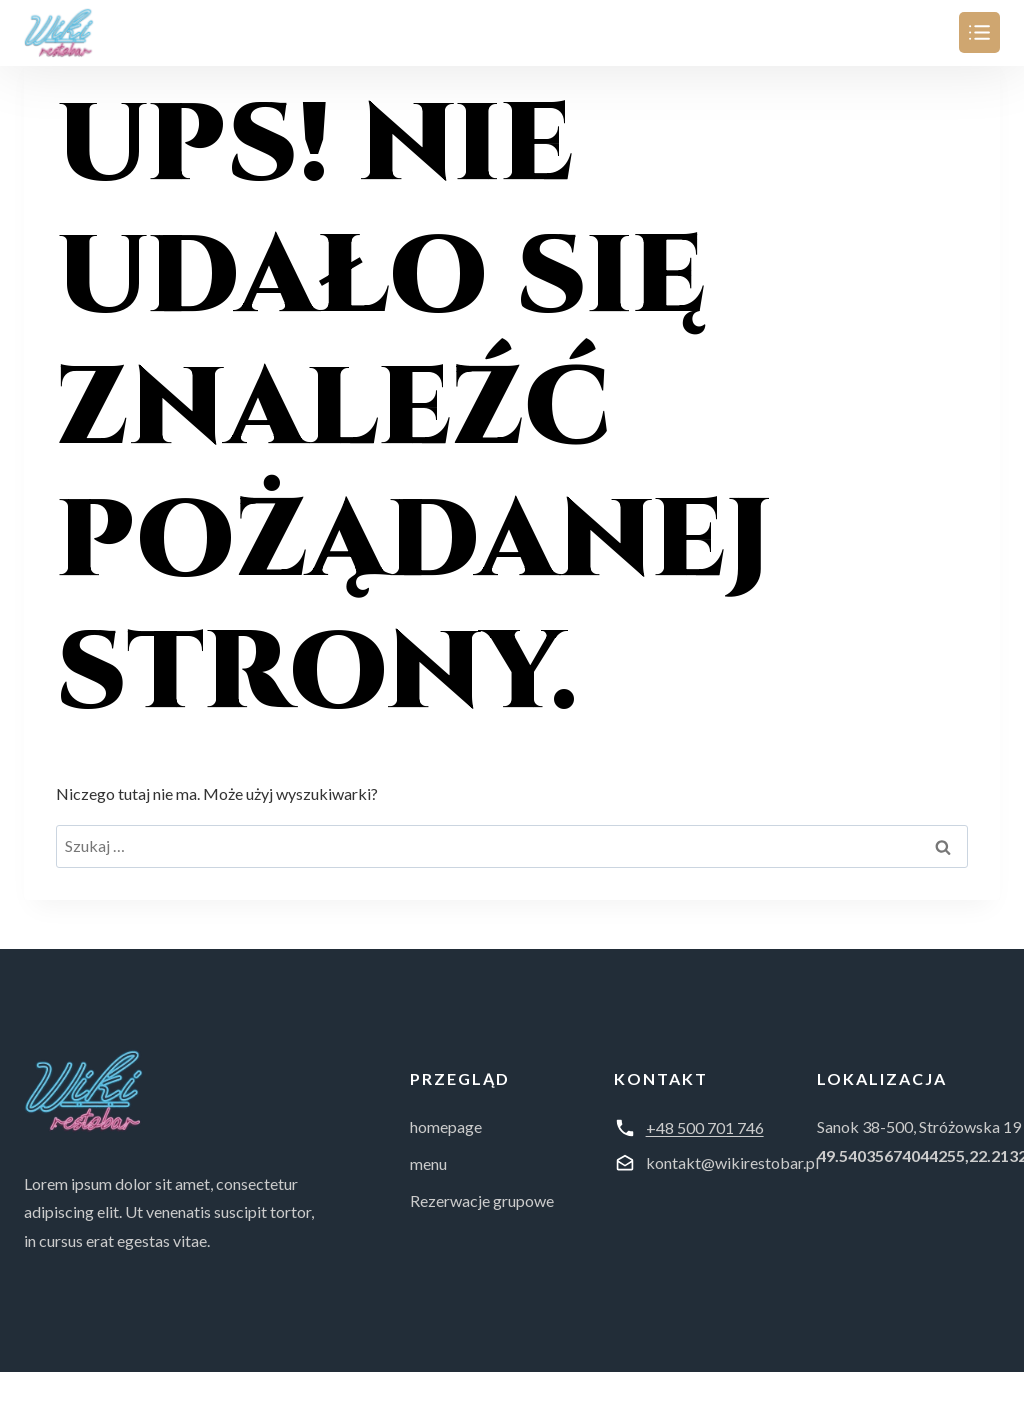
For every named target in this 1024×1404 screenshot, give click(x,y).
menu (428, 1163)
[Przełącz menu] (979, 32)
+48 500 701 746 (705, 1127)
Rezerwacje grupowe (482, 1200)
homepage (446, 1126)
